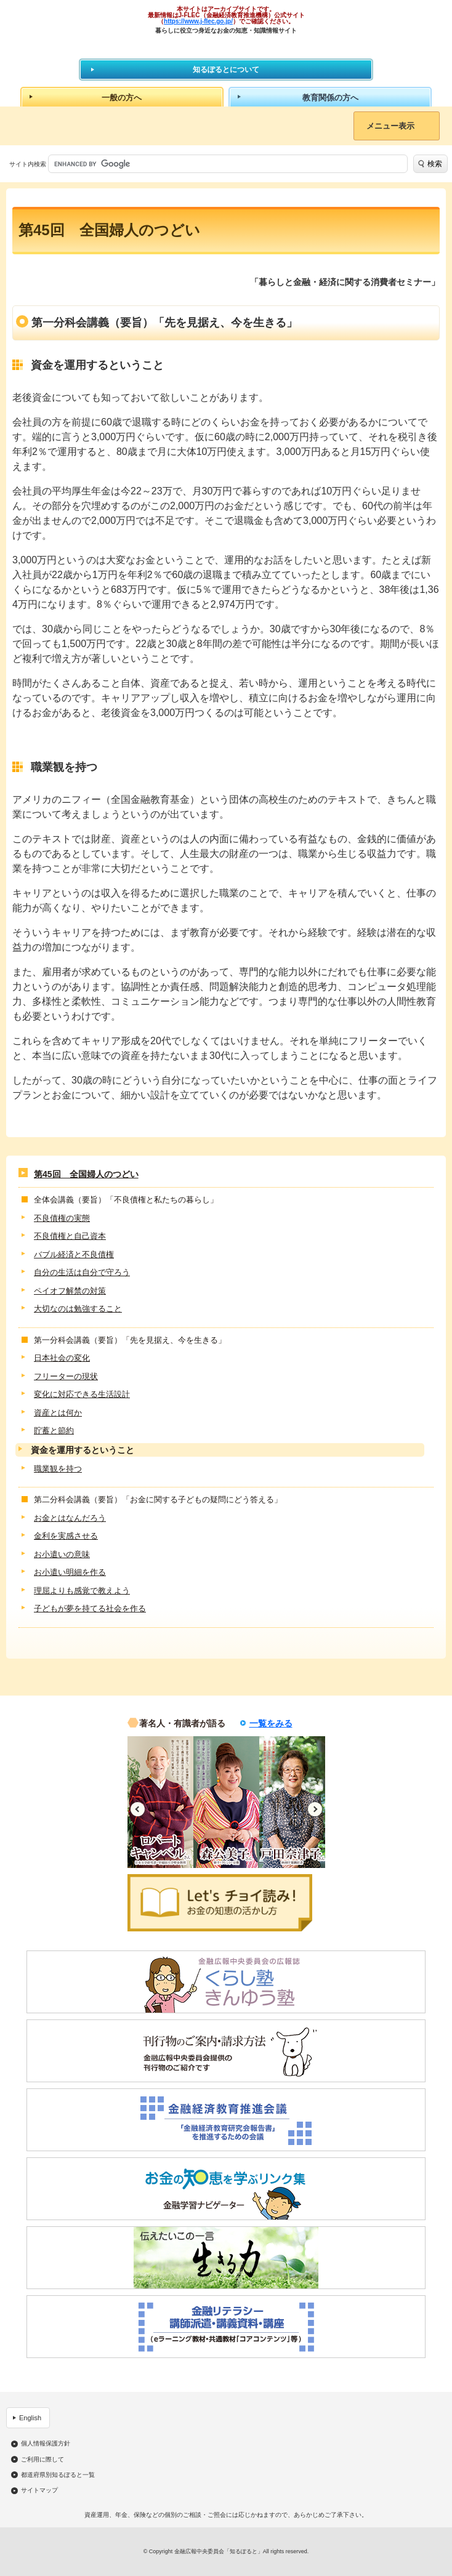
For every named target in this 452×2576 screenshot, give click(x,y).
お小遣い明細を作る (70, 1572)
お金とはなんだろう (70, 1518)
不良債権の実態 (62, 1218)
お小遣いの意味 (62, 1554)
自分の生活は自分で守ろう (82, 1272)
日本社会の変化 (62, 1357)
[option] (160, 1802)
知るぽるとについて (226, 69)
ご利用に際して (42, 2460)
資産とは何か (58, 1412)
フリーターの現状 (66, 1376)
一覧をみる (271, 1723)
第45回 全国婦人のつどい (86, 1174)
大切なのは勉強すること (78, 1308)
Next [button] (315, 1809)
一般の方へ (122, 97)
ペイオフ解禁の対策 (70, 1290)
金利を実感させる (66, 1535)
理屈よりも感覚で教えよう (82, 1590)
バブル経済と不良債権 (74, 1254)
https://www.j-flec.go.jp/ (198, 21)
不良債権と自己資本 (70, 1236)
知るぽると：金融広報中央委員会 (226, 46)
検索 (434, 163)
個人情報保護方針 (45, 2444)
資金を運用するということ (82, 1450)
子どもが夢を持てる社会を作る (90, 1608)
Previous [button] (138, 1809)
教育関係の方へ (330, 97)
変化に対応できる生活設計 (82, 1394)
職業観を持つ (58, 1468)
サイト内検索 (27, 164)
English (30, 2417)
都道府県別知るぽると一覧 (58, 2475)
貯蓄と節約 (54, 1430)
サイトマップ (39, 2490)
